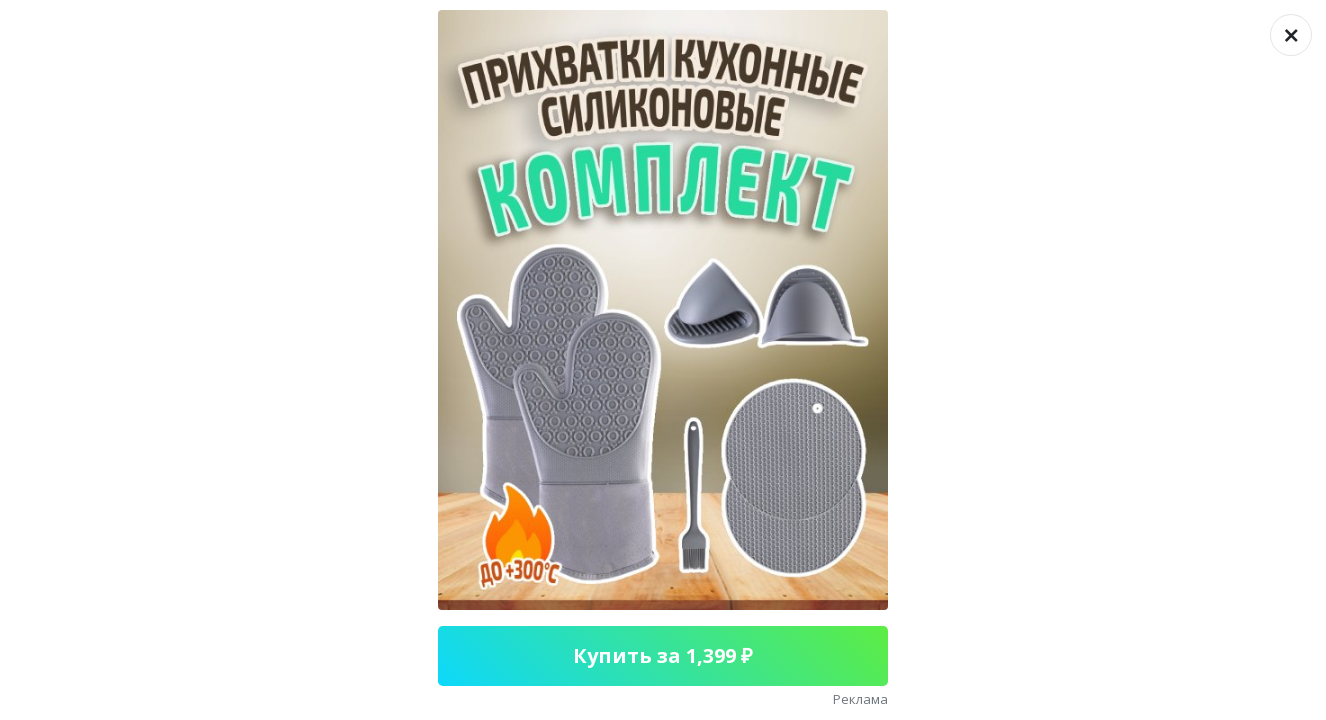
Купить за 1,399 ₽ (663, 655)
